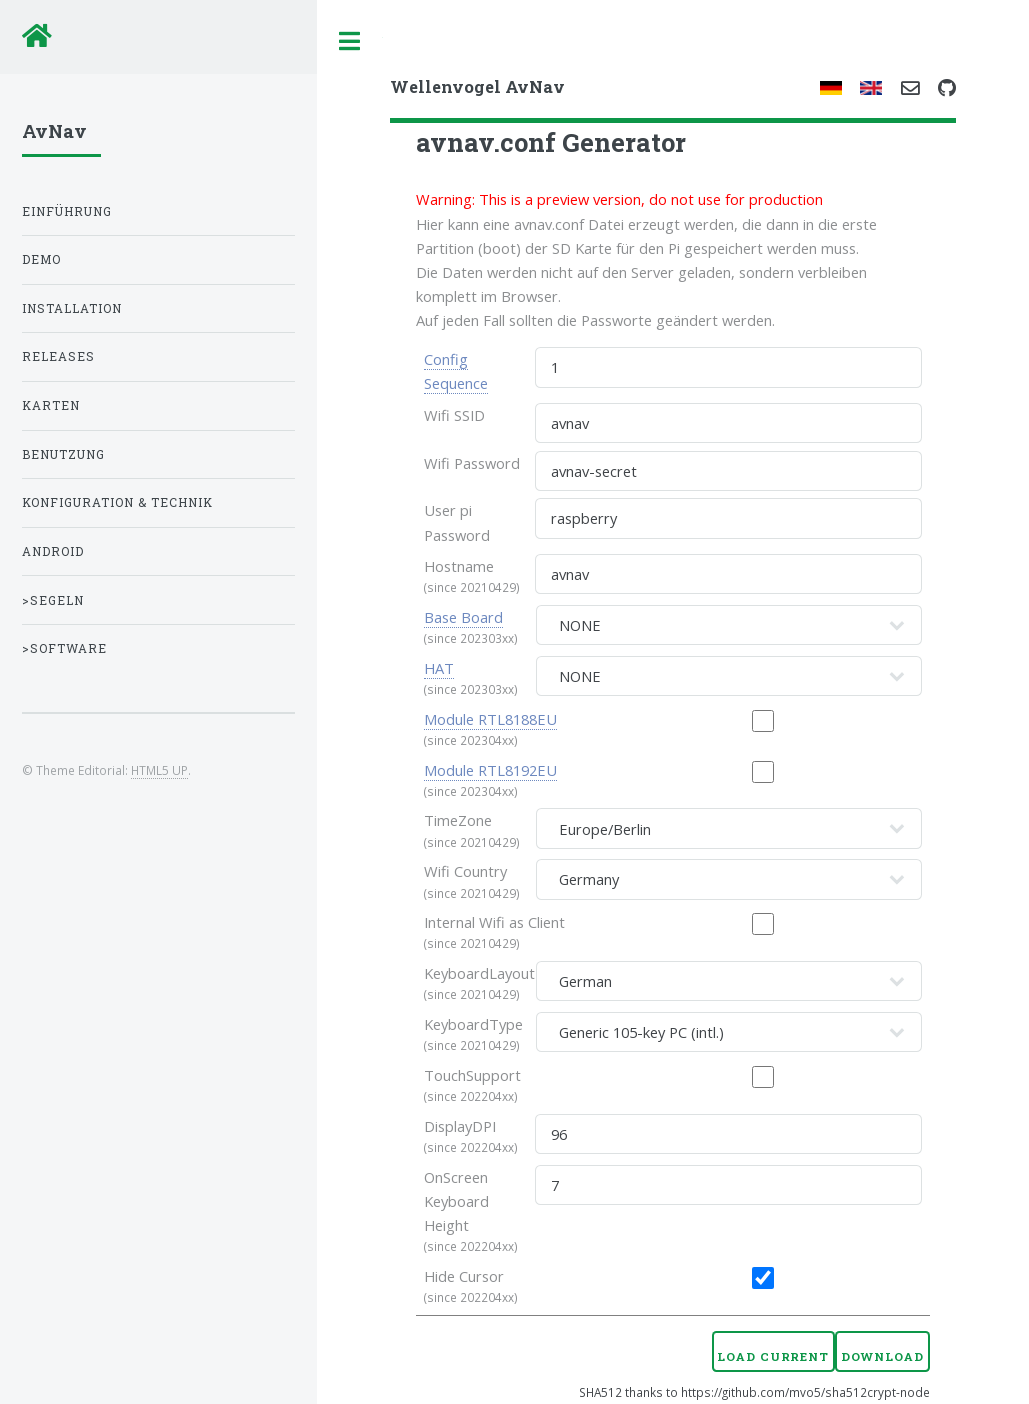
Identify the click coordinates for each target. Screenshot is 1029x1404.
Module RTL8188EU (490, 719)
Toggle (350, 41)
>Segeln (53, 600)
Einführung (67, 211)
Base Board (463, 617)
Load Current (773, 1356)
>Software (64, 648)
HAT (439, 668)
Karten (51, 405)
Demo (41, 259)
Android (53, 551)
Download (882, 1356)
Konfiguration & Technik (117, 502)
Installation (72, 308)
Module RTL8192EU (490, 770)
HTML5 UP (159, 770)
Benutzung (63, 454)
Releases (58, 356)
